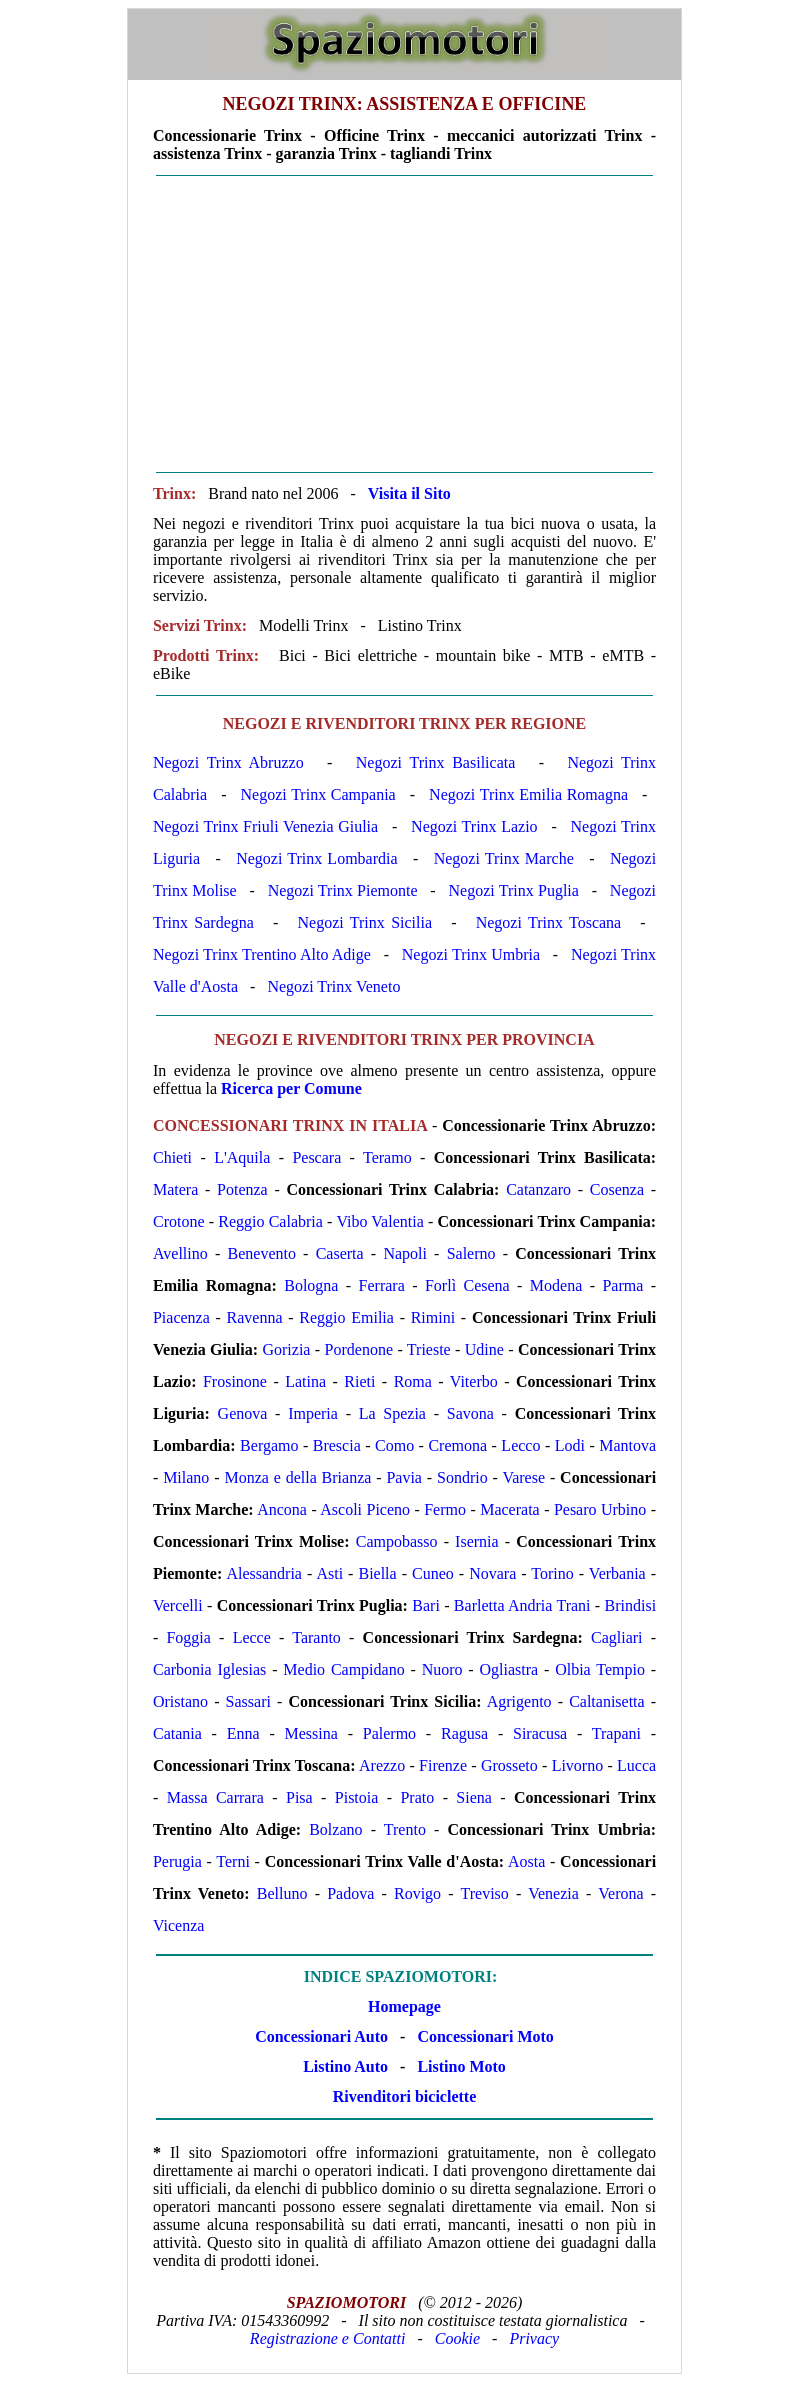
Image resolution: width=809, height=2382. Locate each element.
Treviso (485, 1893)
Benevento (262, 1253)
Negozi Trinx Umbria (471, 954)
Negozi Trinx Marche (504, 858)
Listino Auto (345, 2066)
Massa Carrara (215, 1797)
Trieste (429, 1349)
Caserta (340, 1253)
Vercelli (178, 1605)
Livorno (578, 1765)
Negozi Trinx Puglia (514, 890)
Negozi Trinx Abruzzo (228, 762)
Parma (622, 1285)
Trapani (616, 1733)
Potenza (242, 1189)
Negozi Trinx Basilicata (436, 762)
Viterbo (474, 1381)
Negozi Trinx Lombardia (316, 858)
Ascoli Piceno (365, 1509)
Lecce (252, 1637)
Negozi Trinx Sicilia (364, 922)
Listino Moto (461, 2066)
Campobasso (397, 1541)
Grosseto (509, 1765)
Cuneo (433, 1573)
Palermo (389, 1733)
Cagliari (617, 1637)
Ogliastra (509, 1669)
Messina (311, 1733)
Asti (329, 1573)
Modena (556, 1285)
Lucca (636, 1765)
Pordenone (359, 1349)
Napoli (405, 1253)
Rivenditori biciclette (405, 2096)
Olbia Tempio (600, 1669)
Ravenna (255, 1317)
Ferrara (382, 1285)
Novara (492, 1573)
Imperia (313, 1413)
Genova (243, 1413)
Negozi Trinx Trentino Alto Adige (262, 954)
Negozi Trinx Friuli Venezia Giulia (265, 826)
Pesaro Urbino (600, 1509)
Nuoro (442, 1669)
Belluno (282, 1893)
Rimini (433, 1317)
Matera (175, 1189)
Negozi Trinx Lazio (474, 826)
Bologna (311, 1285)
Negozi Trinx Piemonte (343, 890)
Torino (552, 1573)
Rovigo (417, 1893)
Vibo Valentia (379, 1221)
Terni (233, 1861)
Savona (470, 1413)
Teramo (387, 1157)
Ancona (282, 1509)
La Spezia (392, 1413)
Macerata (510, 1509)
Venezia (553, 1893)
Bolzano (335, 1829)
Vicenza (178, 1925)
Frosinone (235, 1381)
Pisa (299, 1797)
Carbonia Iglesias (209, 1669)
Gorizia (286, 1349)
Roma (413, 1381)
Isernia (477, 1541)
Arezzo (382, 1765)
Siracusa (540, 1733)
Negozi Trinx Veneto (333, 986)
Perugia (177, 1861)
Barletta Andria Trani (522, 1605)
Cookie (457, 2338)
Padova (350, 1893)
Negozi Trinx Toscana (549, 922)
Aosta (526, 1861)
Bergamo (269, 1445)
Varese (523, 1477)
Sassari (248, 1701)
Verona (620, 1893)
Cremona (457, 1445)
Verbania (617, 1573)
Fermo (445, 1509)
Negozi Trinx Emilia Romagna (528, 794)
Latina (305, 1381)
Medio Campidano (343, 1669)
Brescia (337, 1445)
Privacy (534, 2338)
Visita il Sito (409, 493)
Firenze (443, 1765)
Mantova (627, 1445)
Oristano (180, 1701)
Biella (377, 1573)
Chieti (172, 1157)
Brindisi (631, 1605)
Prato (417, 1797)
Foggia (188, 1637)
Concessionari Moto (483, 2036)
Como (394, 1445)
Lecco (520, 1445)
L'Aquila (242, 1157)
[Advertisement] (404, 324)
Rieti (359, 1381)
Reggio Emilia (346, 1317)
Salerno (471, 1253)
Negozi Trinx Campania (318, 794)
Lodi (570, 1445)
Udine (484, 1349)
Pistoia (357, 1797)
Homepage (404, 2006)
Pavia (404, 1477)
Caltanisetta (607, 1701)
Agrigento (519, 1701)
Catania (177, 1733)
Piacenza (181, 1317)
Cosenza (617, 1189)
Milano (186, 1477)
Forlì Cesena (467, 1285)
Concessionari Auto (321, 2036)
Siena (474, 1797)
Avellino (180, 1253)
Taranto (316, 1637)
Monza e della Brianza (297, 1477)
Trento (405, 1829)
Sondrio (462, 1477)
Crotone (179, 1221)
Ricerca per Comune (291, 1088)
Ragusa (464, 1733)
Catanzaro (538, 1189)
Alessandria (264, 1573)
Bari (426, 1605)
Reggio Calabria (270, 1221)
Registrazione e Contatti (328, 2338)
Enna (243, 1733)
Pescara (316, 1157)
